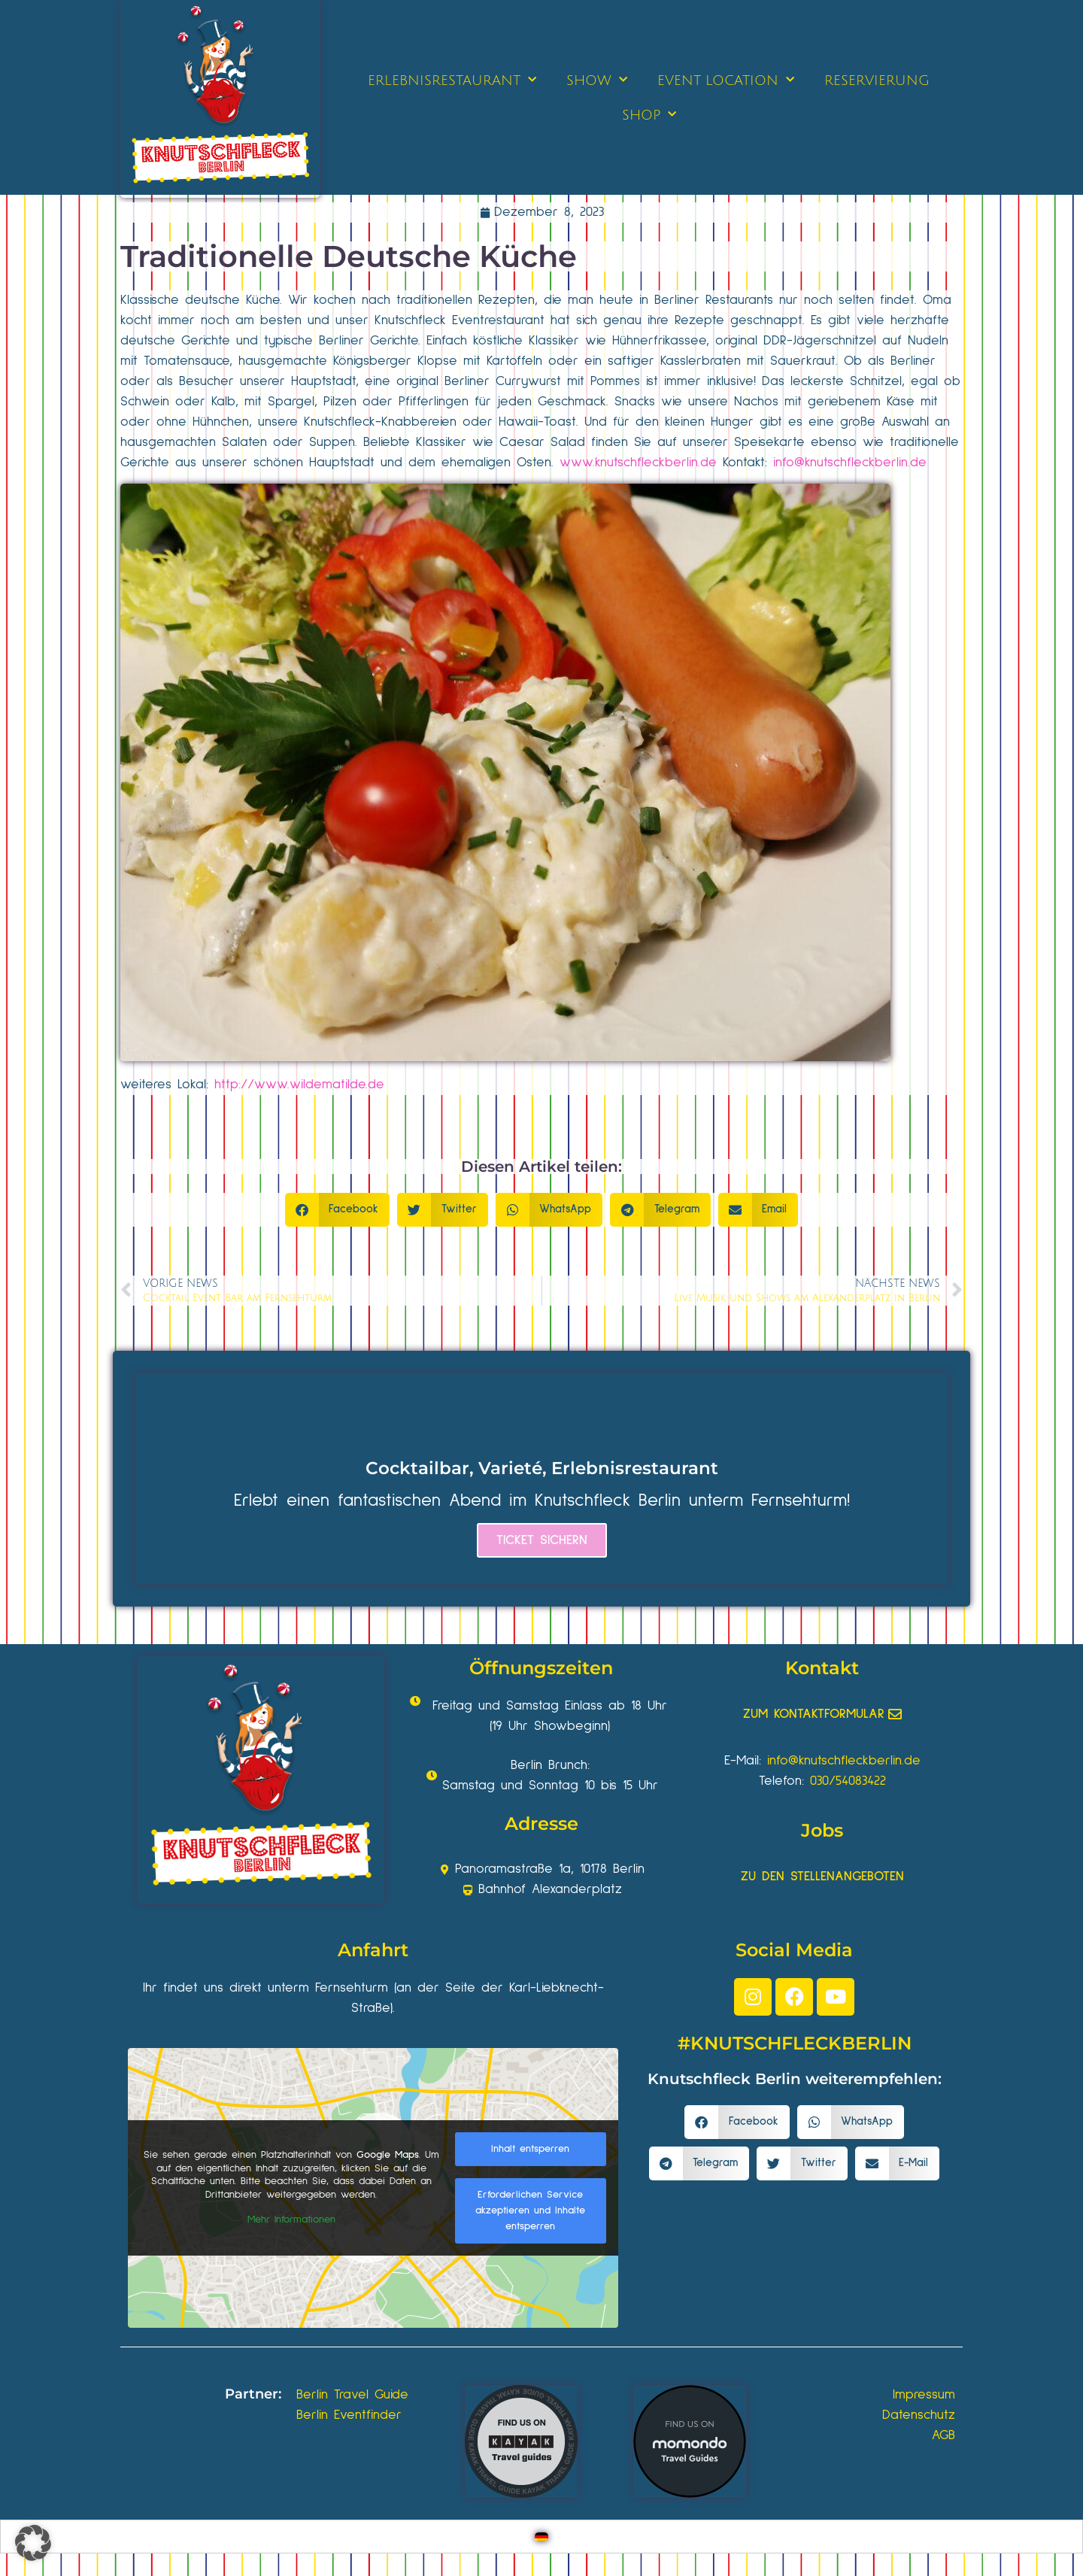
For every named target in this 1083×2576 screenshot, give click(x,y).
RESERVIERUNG (877, 80)
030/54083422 (848, 1781)
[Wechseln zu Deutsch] (541, 2536)
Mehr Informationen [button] (291, 2219)
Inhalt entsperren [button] (530, 2149)
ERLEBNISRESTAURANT (452, 80)
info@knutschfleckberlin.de (850, 462)
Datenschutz (918, 2415)
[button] (337, 1210)
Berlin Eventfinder (349, 2415)
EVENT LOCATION (725, 80)
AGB (943, 2435)
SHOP (649, 114)
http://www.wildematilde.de (299, 1084)
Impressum (924, 2395)
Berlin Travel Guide (352, 2395)
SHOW (596, 80)
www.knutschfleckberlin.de (638, 462)
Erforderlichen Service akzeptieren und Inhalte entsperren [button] (530, 2210)
